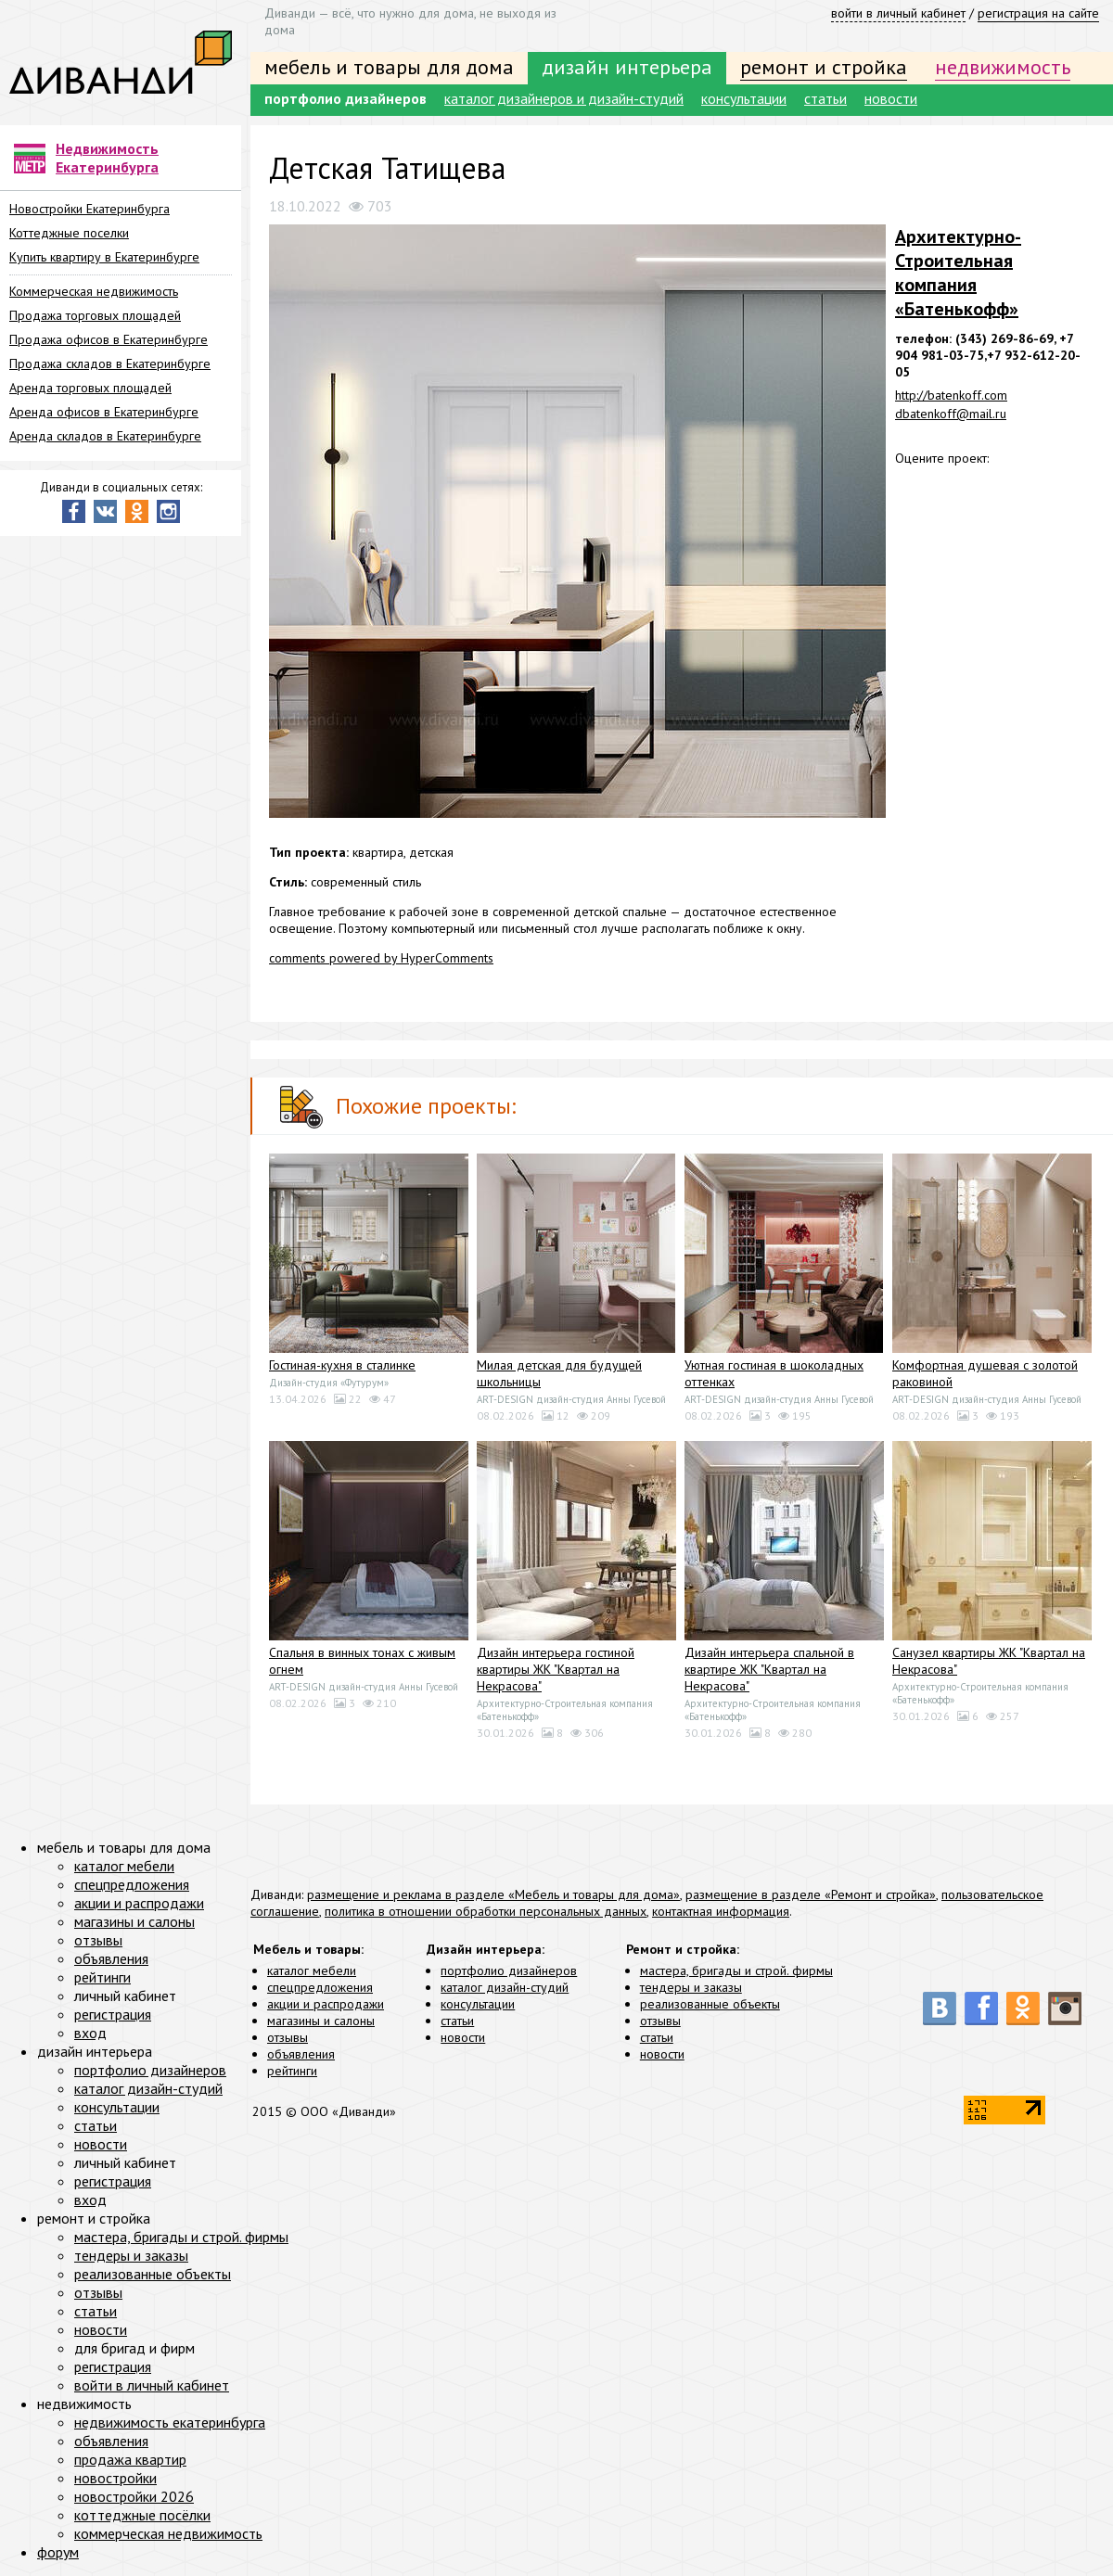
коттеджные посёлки (142, 2515)
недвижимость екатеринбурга (169, 2422)
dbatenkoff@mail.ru (950, 413)
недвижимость (1002, 67)
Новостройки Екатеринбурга (89, 208)
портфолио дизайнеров (345, 98)
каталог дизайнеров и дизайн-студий (564, 98)
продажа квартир (130, 2459)
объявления (301, 2054)
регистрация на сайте (1038, 13)
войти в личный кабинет (898, 13)
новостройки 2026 (134, 2496)
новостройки (115, 2477)
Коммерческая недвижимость (93, 291)
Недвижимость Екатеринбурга (107, 157)
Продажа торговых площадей (95, 315)
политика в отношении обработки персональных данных (485, 1911)
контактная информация (720, 1911)
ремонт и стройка (823, 67)
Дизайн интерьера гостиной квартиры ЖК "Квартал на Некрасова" (555, 1669)
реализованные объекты (710, 2004)
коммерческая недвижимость (168, 2533)
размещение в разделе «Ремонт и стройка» (810, 1894)
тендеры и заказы (691, 1987)
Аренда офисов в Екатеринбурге (103, 411)
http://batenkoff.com (951, 395)
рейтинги (292, 2070)
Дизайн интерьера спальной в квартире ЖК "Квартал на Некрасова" (769, 1669)
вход (90, 2032)
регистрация (112, 2014)
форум (58, 2552)
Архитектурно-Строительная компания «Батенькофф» (958, 272)
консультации (744, 98)
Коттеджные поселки (69, 232)
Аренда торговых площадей (90, 387)
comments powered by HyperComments (381, 958)
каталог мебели (311, 1970)
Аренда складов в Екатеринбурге (105, 435)
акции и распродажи (325, 2004)
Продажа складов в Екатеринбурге (110, 363)
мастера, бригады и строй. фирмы (736, 1970)
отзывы (287, 2037)
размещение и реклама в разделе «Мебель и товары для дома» (493, 1894)
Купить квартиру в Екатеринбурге (104, 257)
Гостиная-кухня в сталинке (342, 1365)
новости (890, 98)
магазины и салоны (321, 2020)
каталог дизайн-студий (505, 1987)
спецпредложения (320, 1987)
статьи (825, 98)
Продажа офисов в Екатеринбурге (108, 339)
